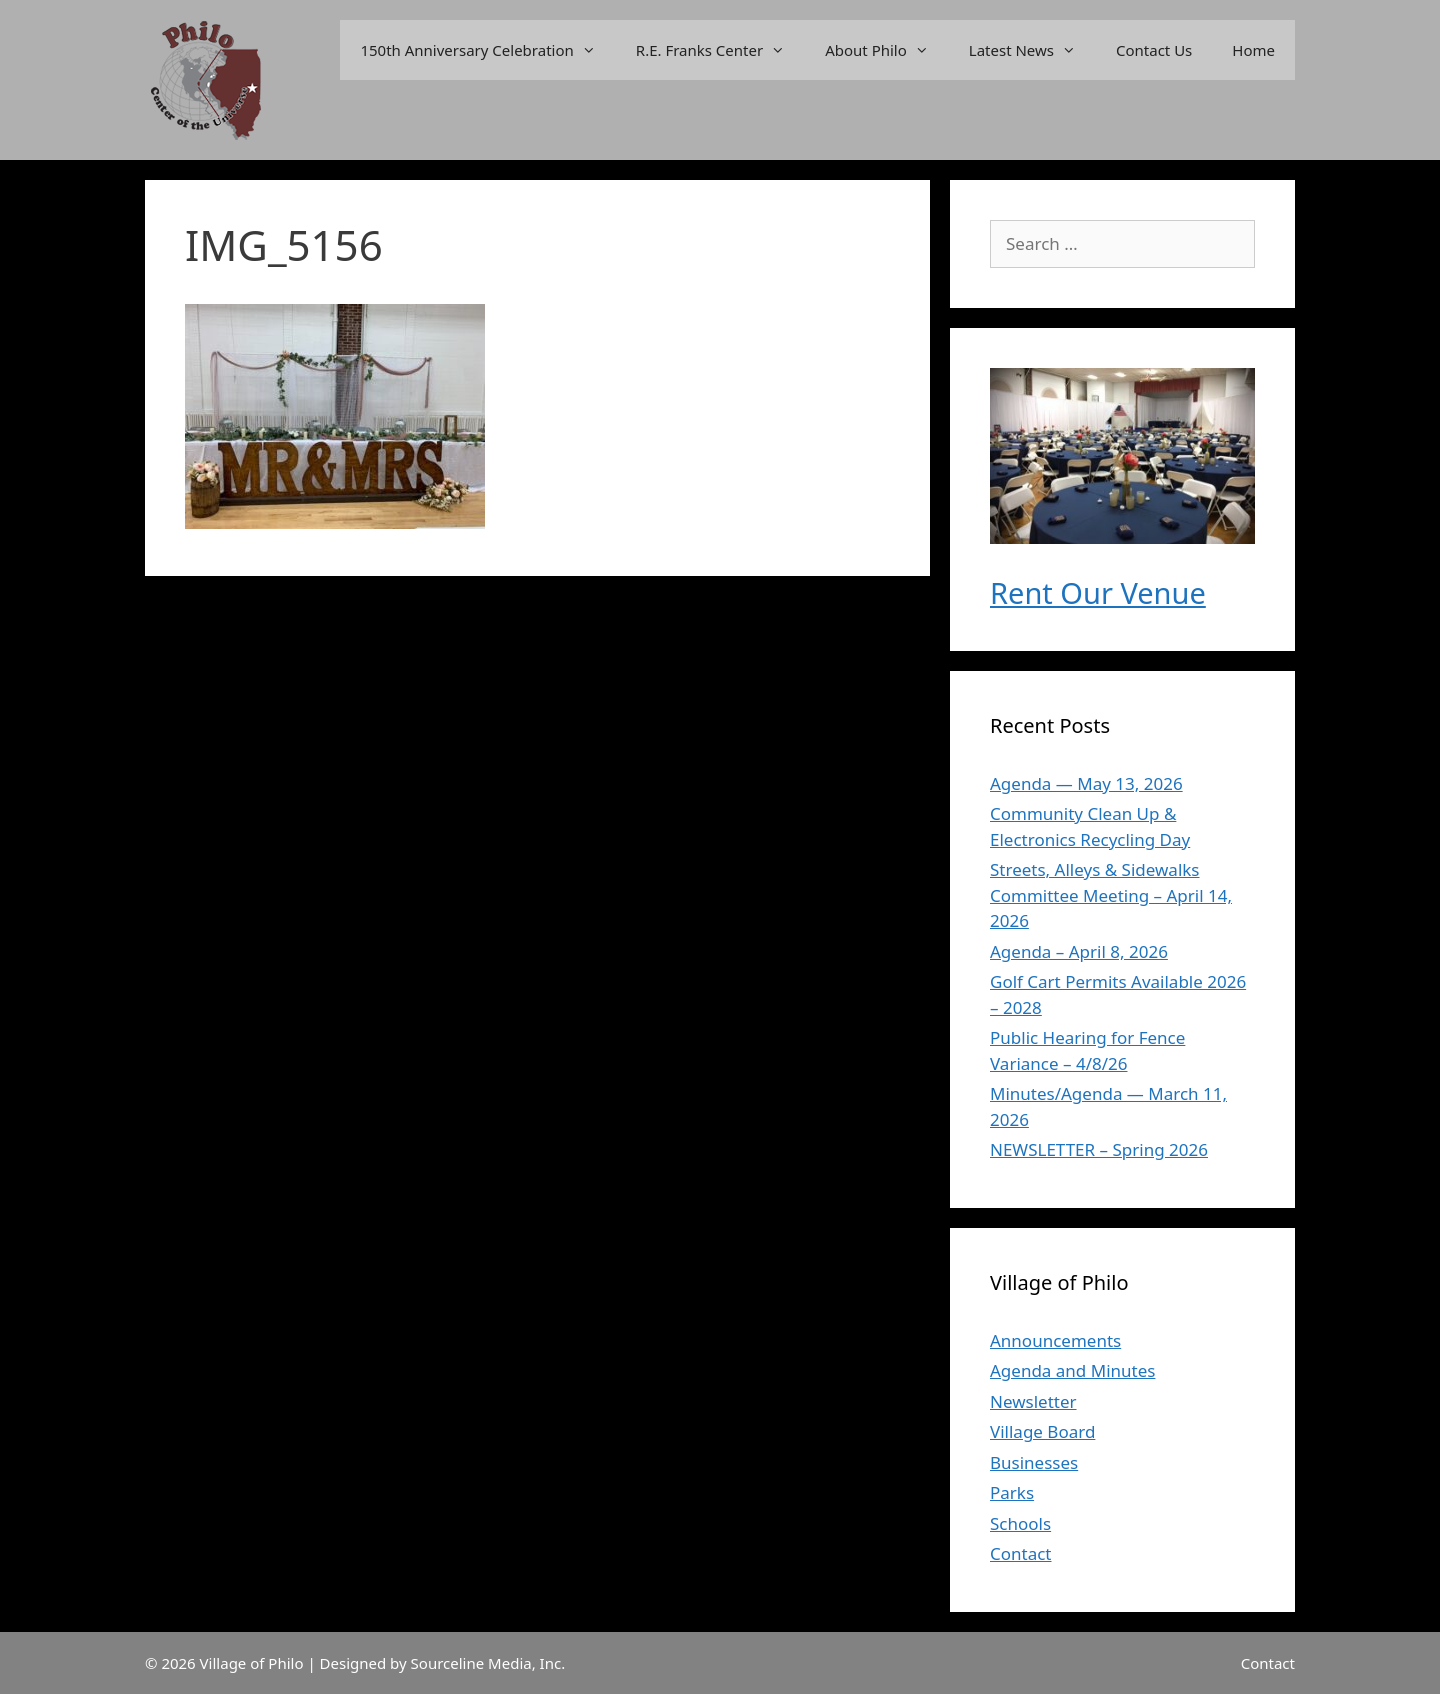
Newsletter (1033, 1401)
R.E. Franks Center (720, 50)
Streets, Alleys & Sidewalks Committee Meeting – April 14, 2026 (1111, 895)
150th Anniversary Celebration (487, 50)
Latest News (1032, 50)
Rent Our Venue (1098, 592)
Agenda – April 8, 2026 (1079, 951)
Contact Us (1154, 50)
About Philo (887, 50)
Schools (1020, 1523)
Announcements (1055, 1340)
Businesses (1034, 1462)
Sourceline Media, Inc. (488, 1663)
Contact (1021, 1553)
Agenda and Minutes (1072, 1370)
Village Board (1042, 1431)
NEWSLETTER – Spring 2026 (1099, 1149)
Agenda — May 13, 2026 (1086, 783)
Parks (1012, 1492)
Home (1253, 50)
